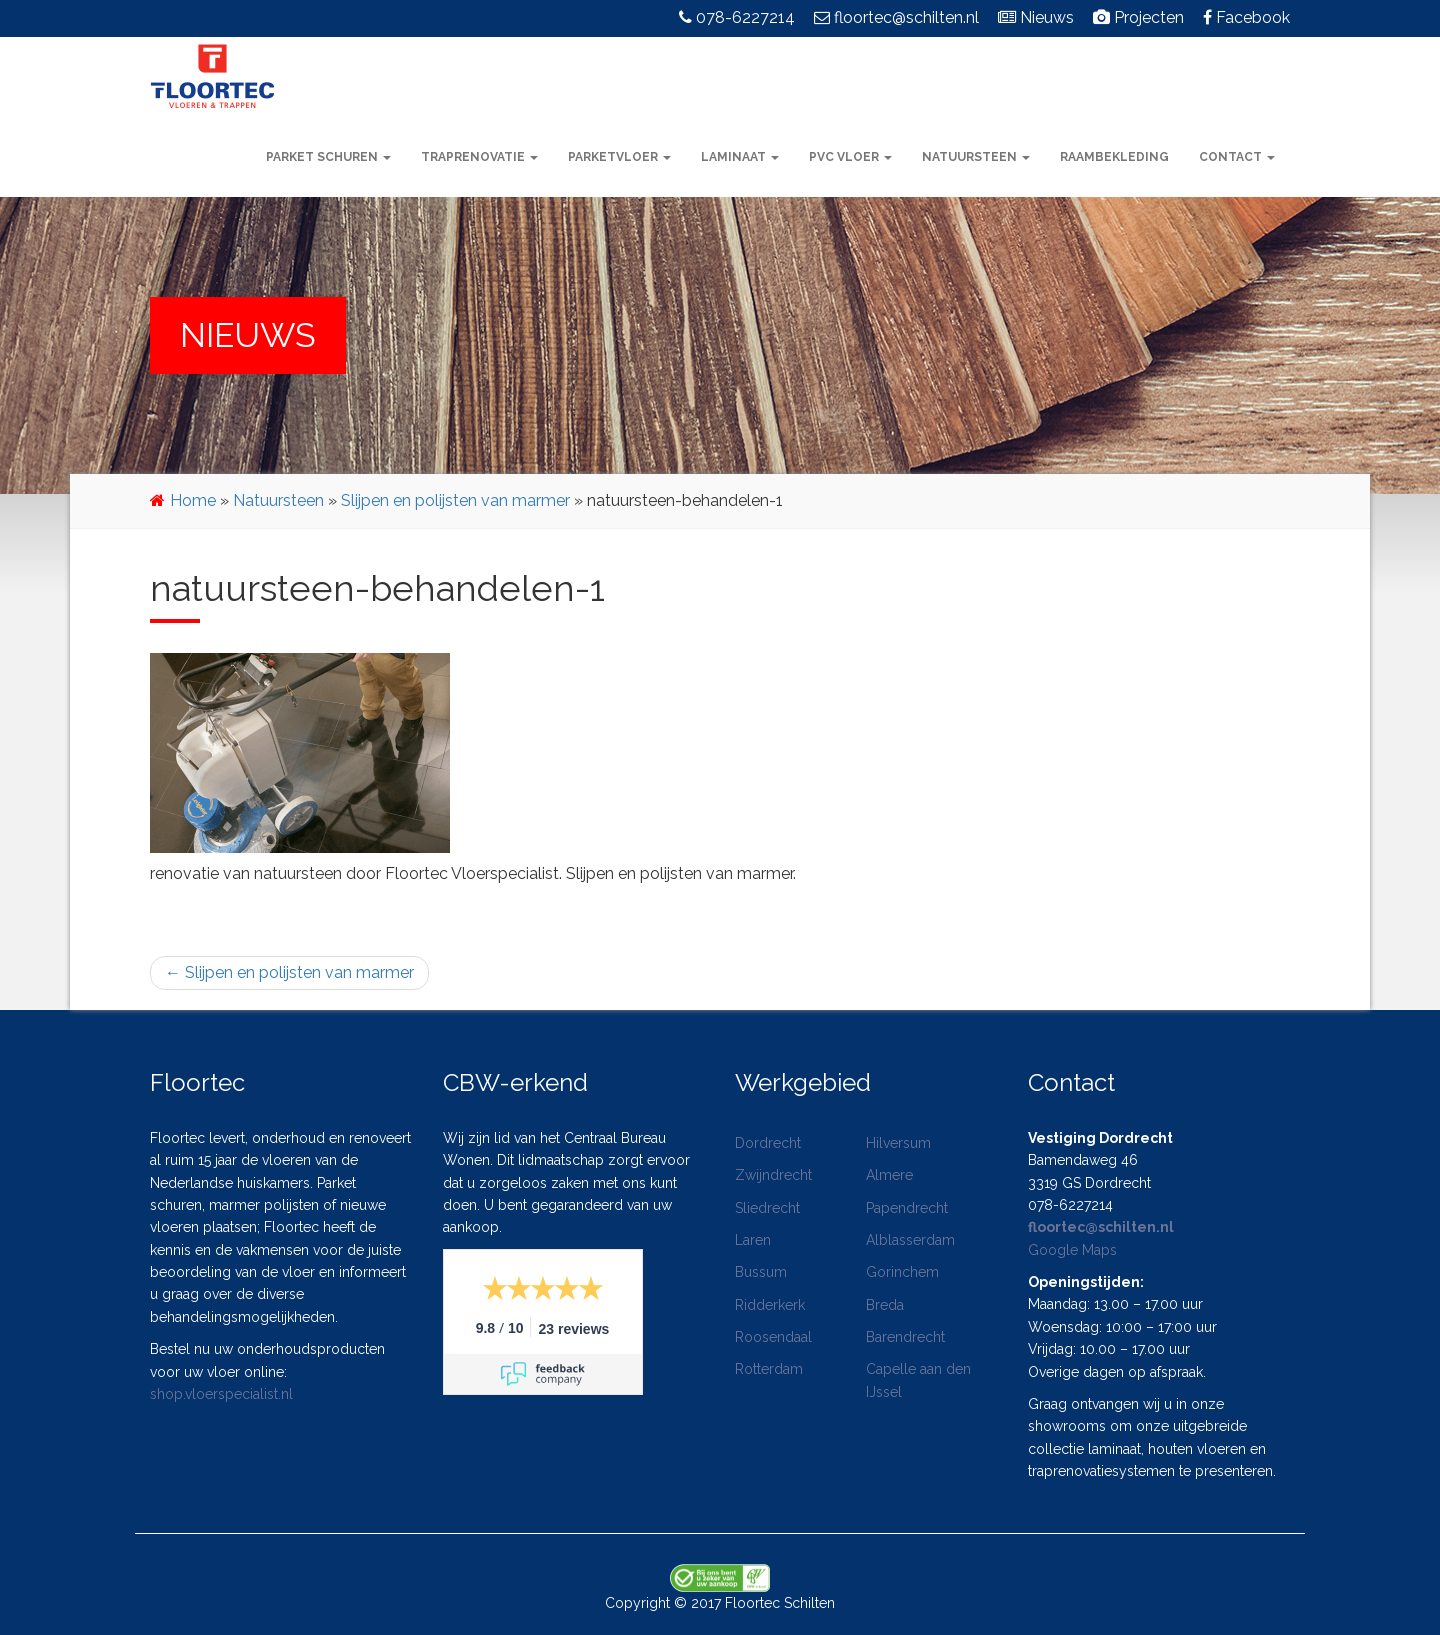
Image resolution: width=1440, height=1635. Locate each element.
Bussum (761, 1272)
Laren (753, 1240)
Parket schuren (328, 157)
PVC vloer (850, 157)
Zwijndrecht (773, 1175)
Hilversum (898, 1143)
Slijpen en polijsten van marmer (455, 500)
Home (193, 500)
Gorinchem (902, 1272)
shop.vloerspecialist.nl (221, 1394)
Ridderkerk (770, 1305)
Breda (885, 1305)
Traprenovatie (479, 157)
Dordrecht (768, 1143)
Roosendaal (773, 1337)
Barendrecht (905, 1337)
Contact (1237, 157)
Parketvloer (619, 157)
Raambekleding (1114, 157)
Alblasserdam (910, 1240)
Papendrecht (907, 1208)
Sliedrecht (767, 1208)
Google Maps (1072, 1250)
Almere (889, 1175)
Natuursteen (976, 157)
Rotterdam (769, 1369)
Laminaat (740, 157)
